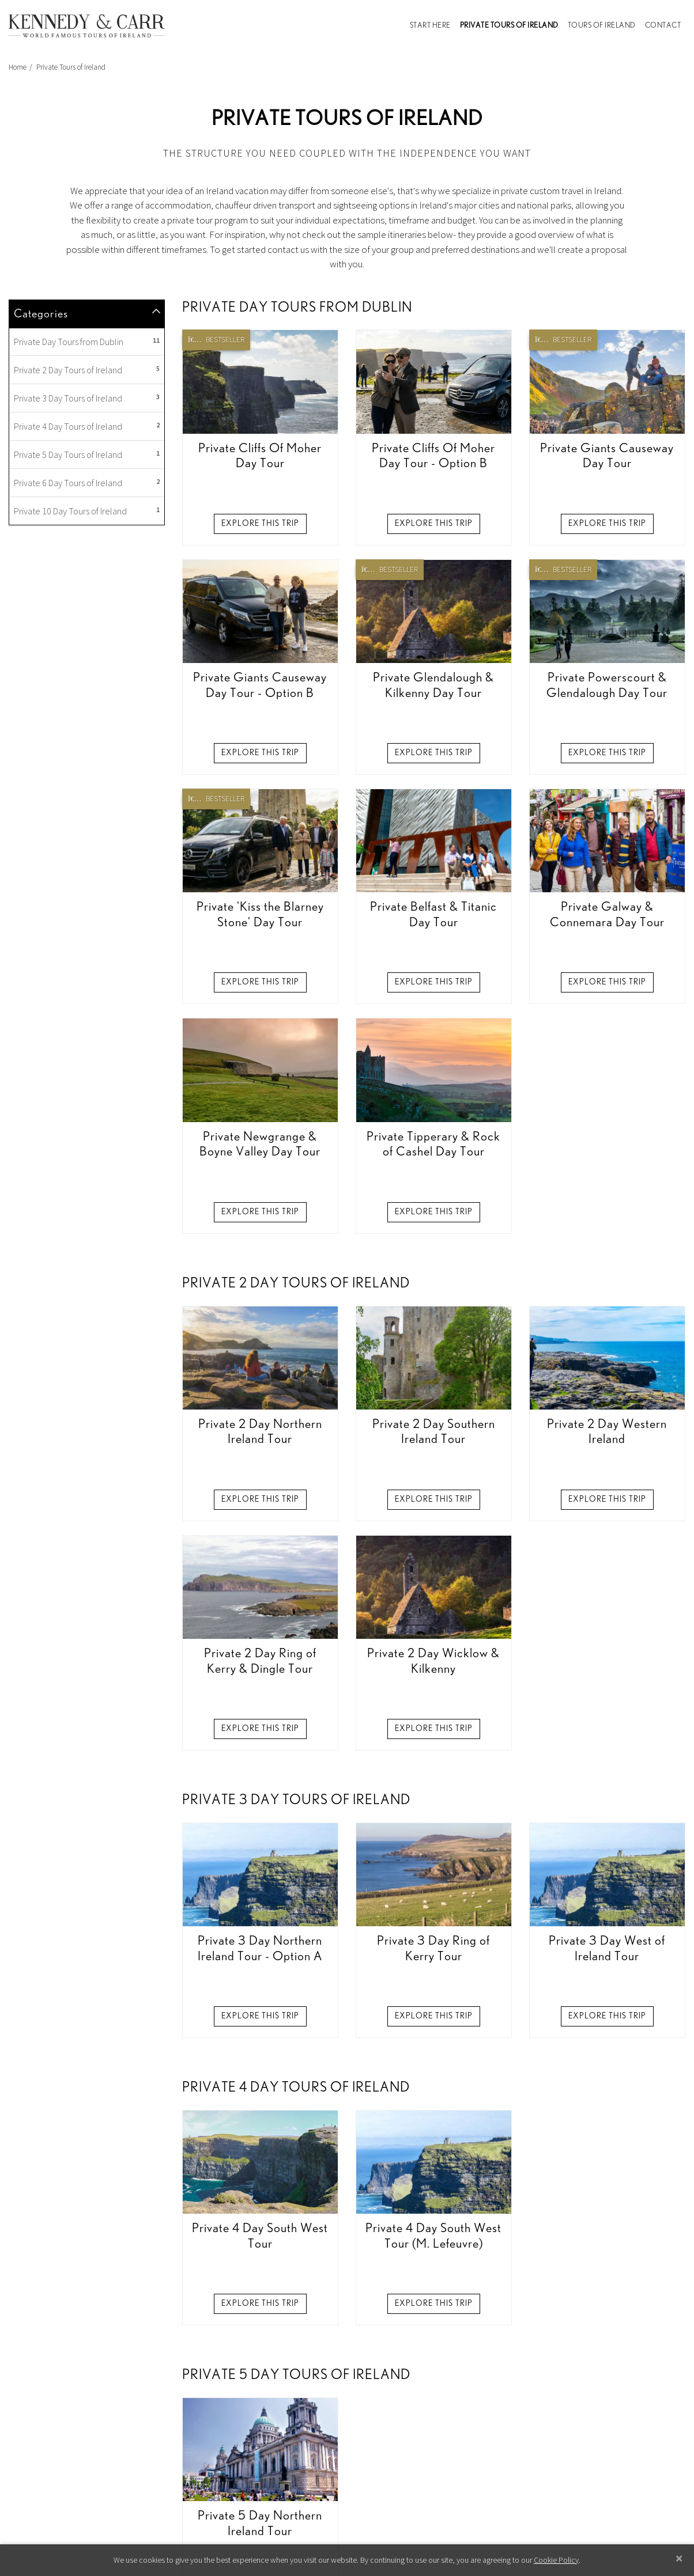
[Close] (679, 2558)
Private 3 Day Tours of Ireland (87, 669)
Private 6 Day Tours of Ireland (87, 753)
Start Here (430, 25)
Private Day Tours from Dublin (87, 612)
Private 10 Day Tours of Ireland (87, 781)
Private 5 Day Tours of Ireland (87, 725)
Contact (663, 25)
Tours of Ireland (602, 25)
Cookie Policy (556, 2560)
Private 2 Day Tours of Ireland (87, 640)
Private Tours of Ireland (511, 23)
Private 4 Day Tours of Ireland (87, 697)
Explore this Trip (260, 794)
